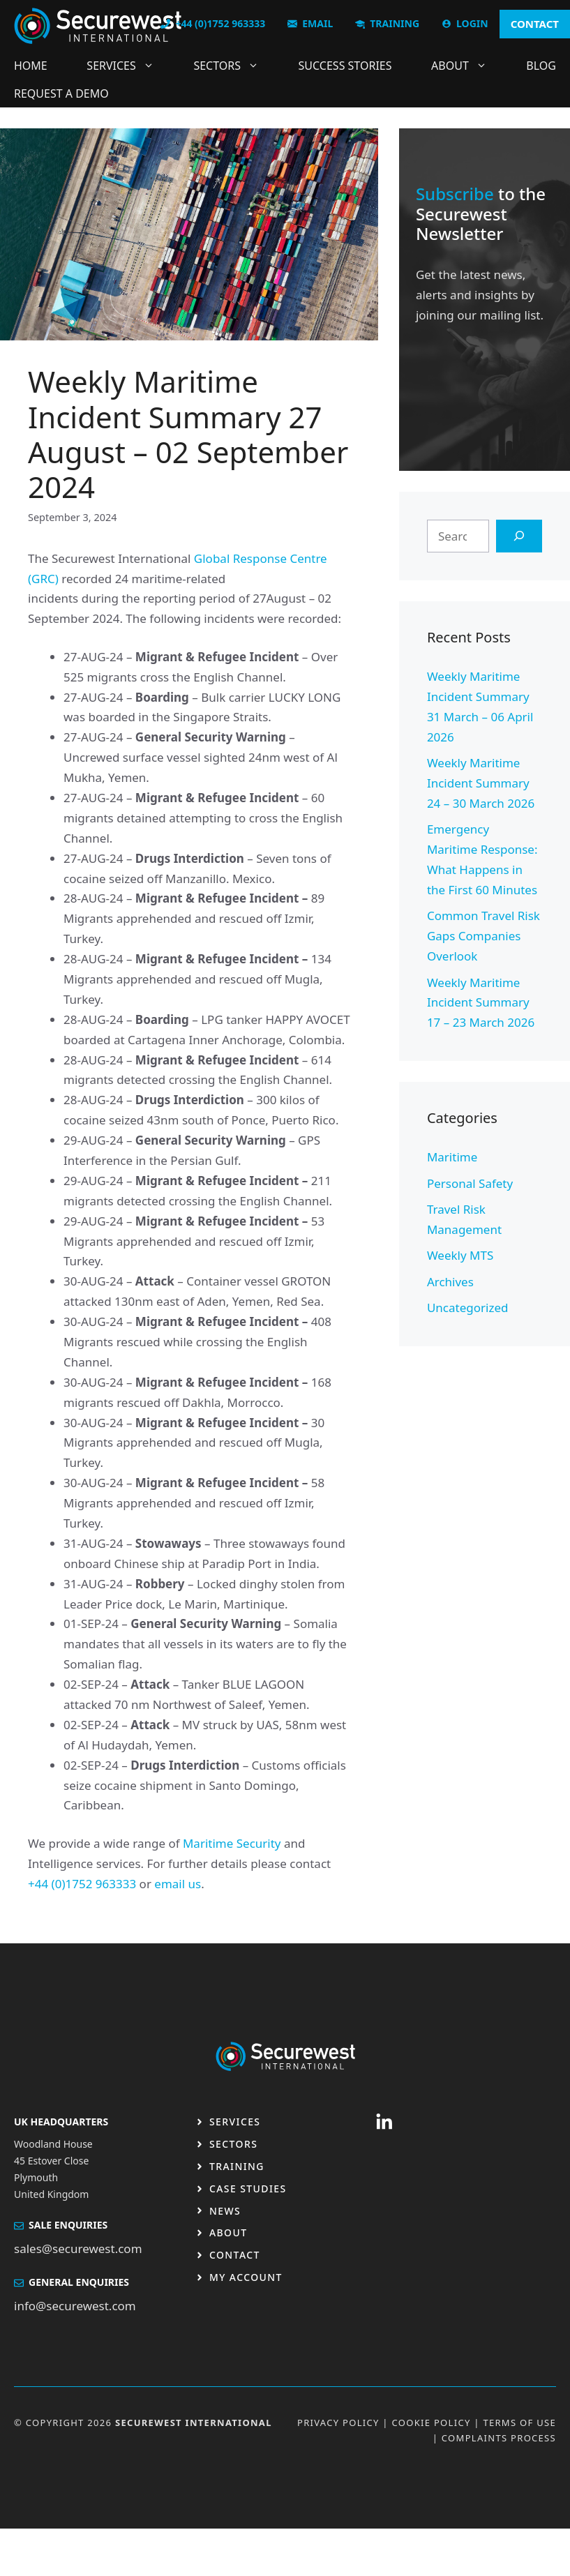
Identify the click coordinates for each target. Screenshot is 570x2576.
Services (127, 66)
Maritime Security (232, 1843)
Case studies (248, 2188)
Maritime (452, 1157)
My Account (246, 2277)
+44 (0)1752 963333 (82, 1884)
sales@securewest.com (78, 2248)
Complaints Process (499, 2438)
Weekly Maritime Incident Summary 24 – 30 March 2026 (480, 783)
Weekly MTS (460, 1255)
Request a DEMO (61, 93)
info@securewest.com (75, 2306)
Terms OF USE (519, 2422)
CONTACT (535, 24)
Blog (541, 65)
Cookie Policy (431, 2422)
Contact (234, 2254)
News (225, 2210)
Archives (450, 1282)
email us (177, 1884)
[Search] (519, 536)
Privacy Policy (338, 2422)
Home (30, 65)
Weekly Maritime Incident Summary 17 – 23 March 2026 (480, 1002)
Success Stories (345, 65)
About (466, 66)
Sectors (233, 66)
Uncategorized (468, 1308)
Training (236, 2166)
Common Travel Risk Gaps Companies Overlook (483, 935)
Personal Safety (470, 1183)
